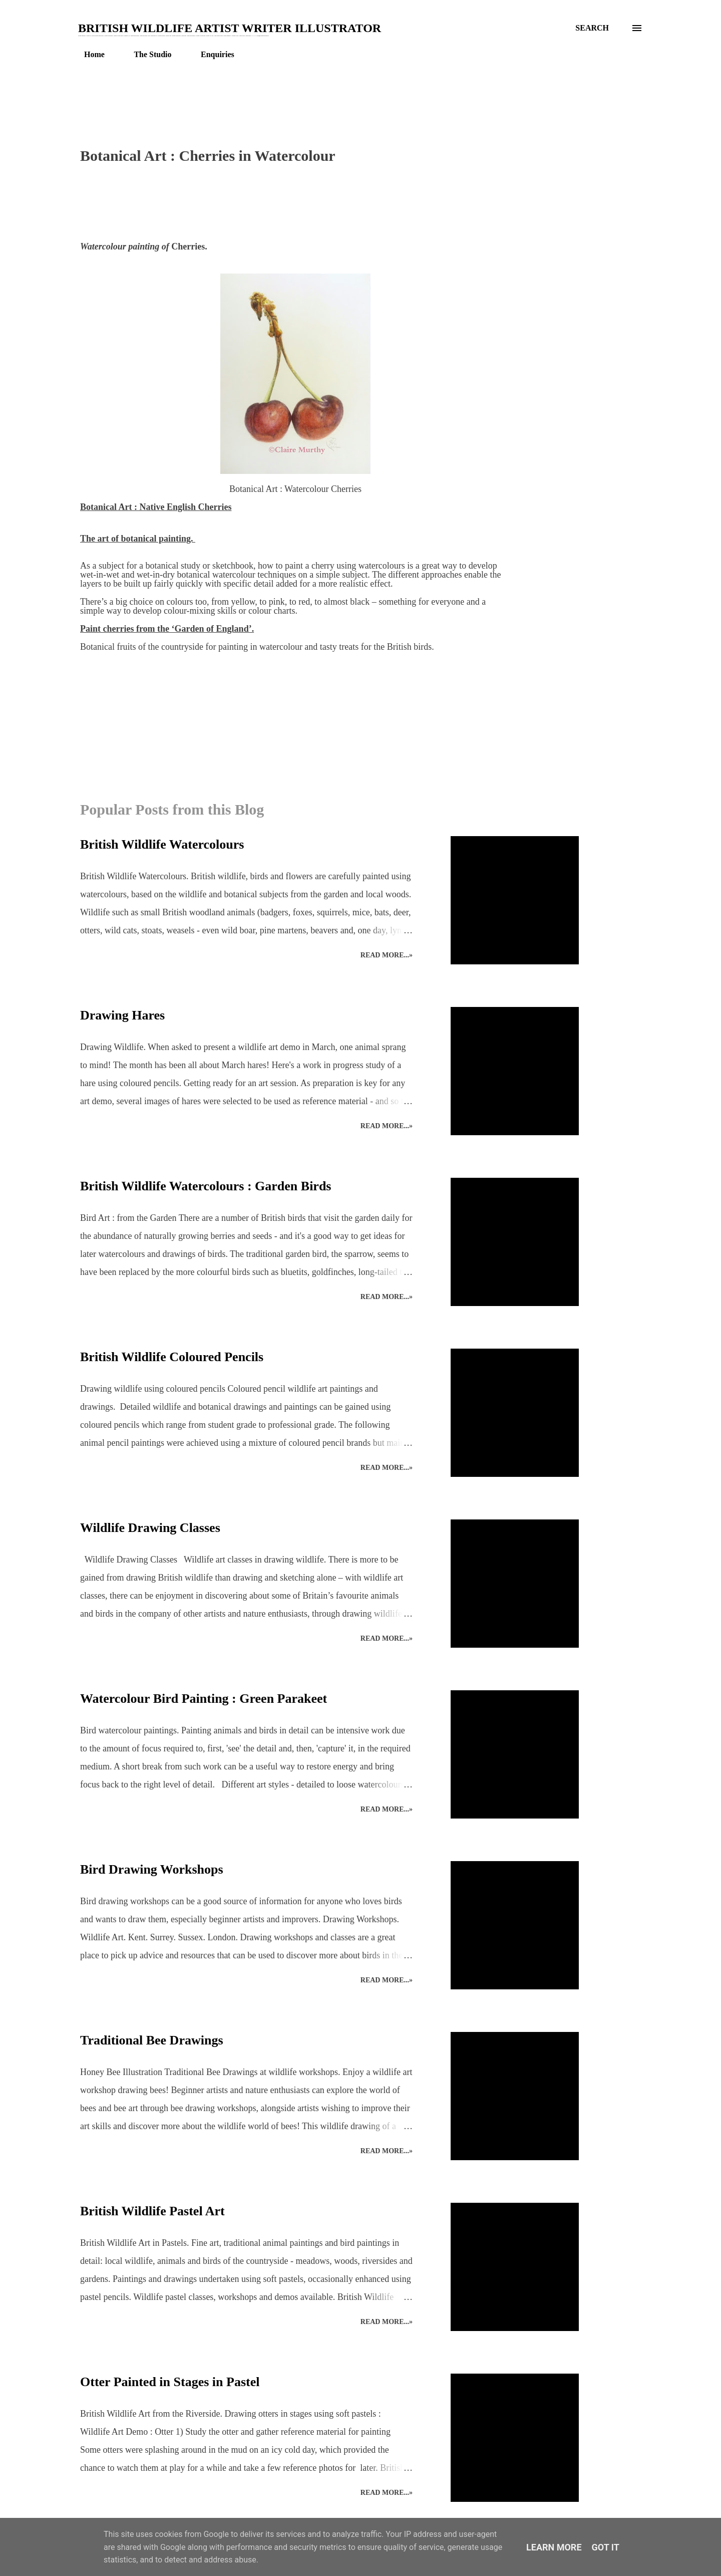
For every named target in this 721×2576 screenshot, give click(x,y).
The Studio (146, 54)
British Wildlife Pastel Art (152, 2211)
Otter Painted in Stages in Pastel (169, 2382)
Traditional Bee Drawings (151, 2040)
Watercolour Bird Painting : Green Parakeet (203, 1698)
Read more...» (386, 955)
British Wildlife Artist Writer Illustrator (229, 28)
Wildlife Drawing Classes (150, 1527)
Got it (605, 2547)
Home (88, 54)
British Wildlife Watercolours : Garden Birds (205, 1186)
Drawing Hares (122, 1015)
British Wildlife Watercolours (162, 844)
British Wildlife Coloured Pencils (171, 1357)
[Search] (592, 28)
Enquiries (211, 54)
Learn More (554, 2547)
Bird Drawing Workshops (151, 1869)
